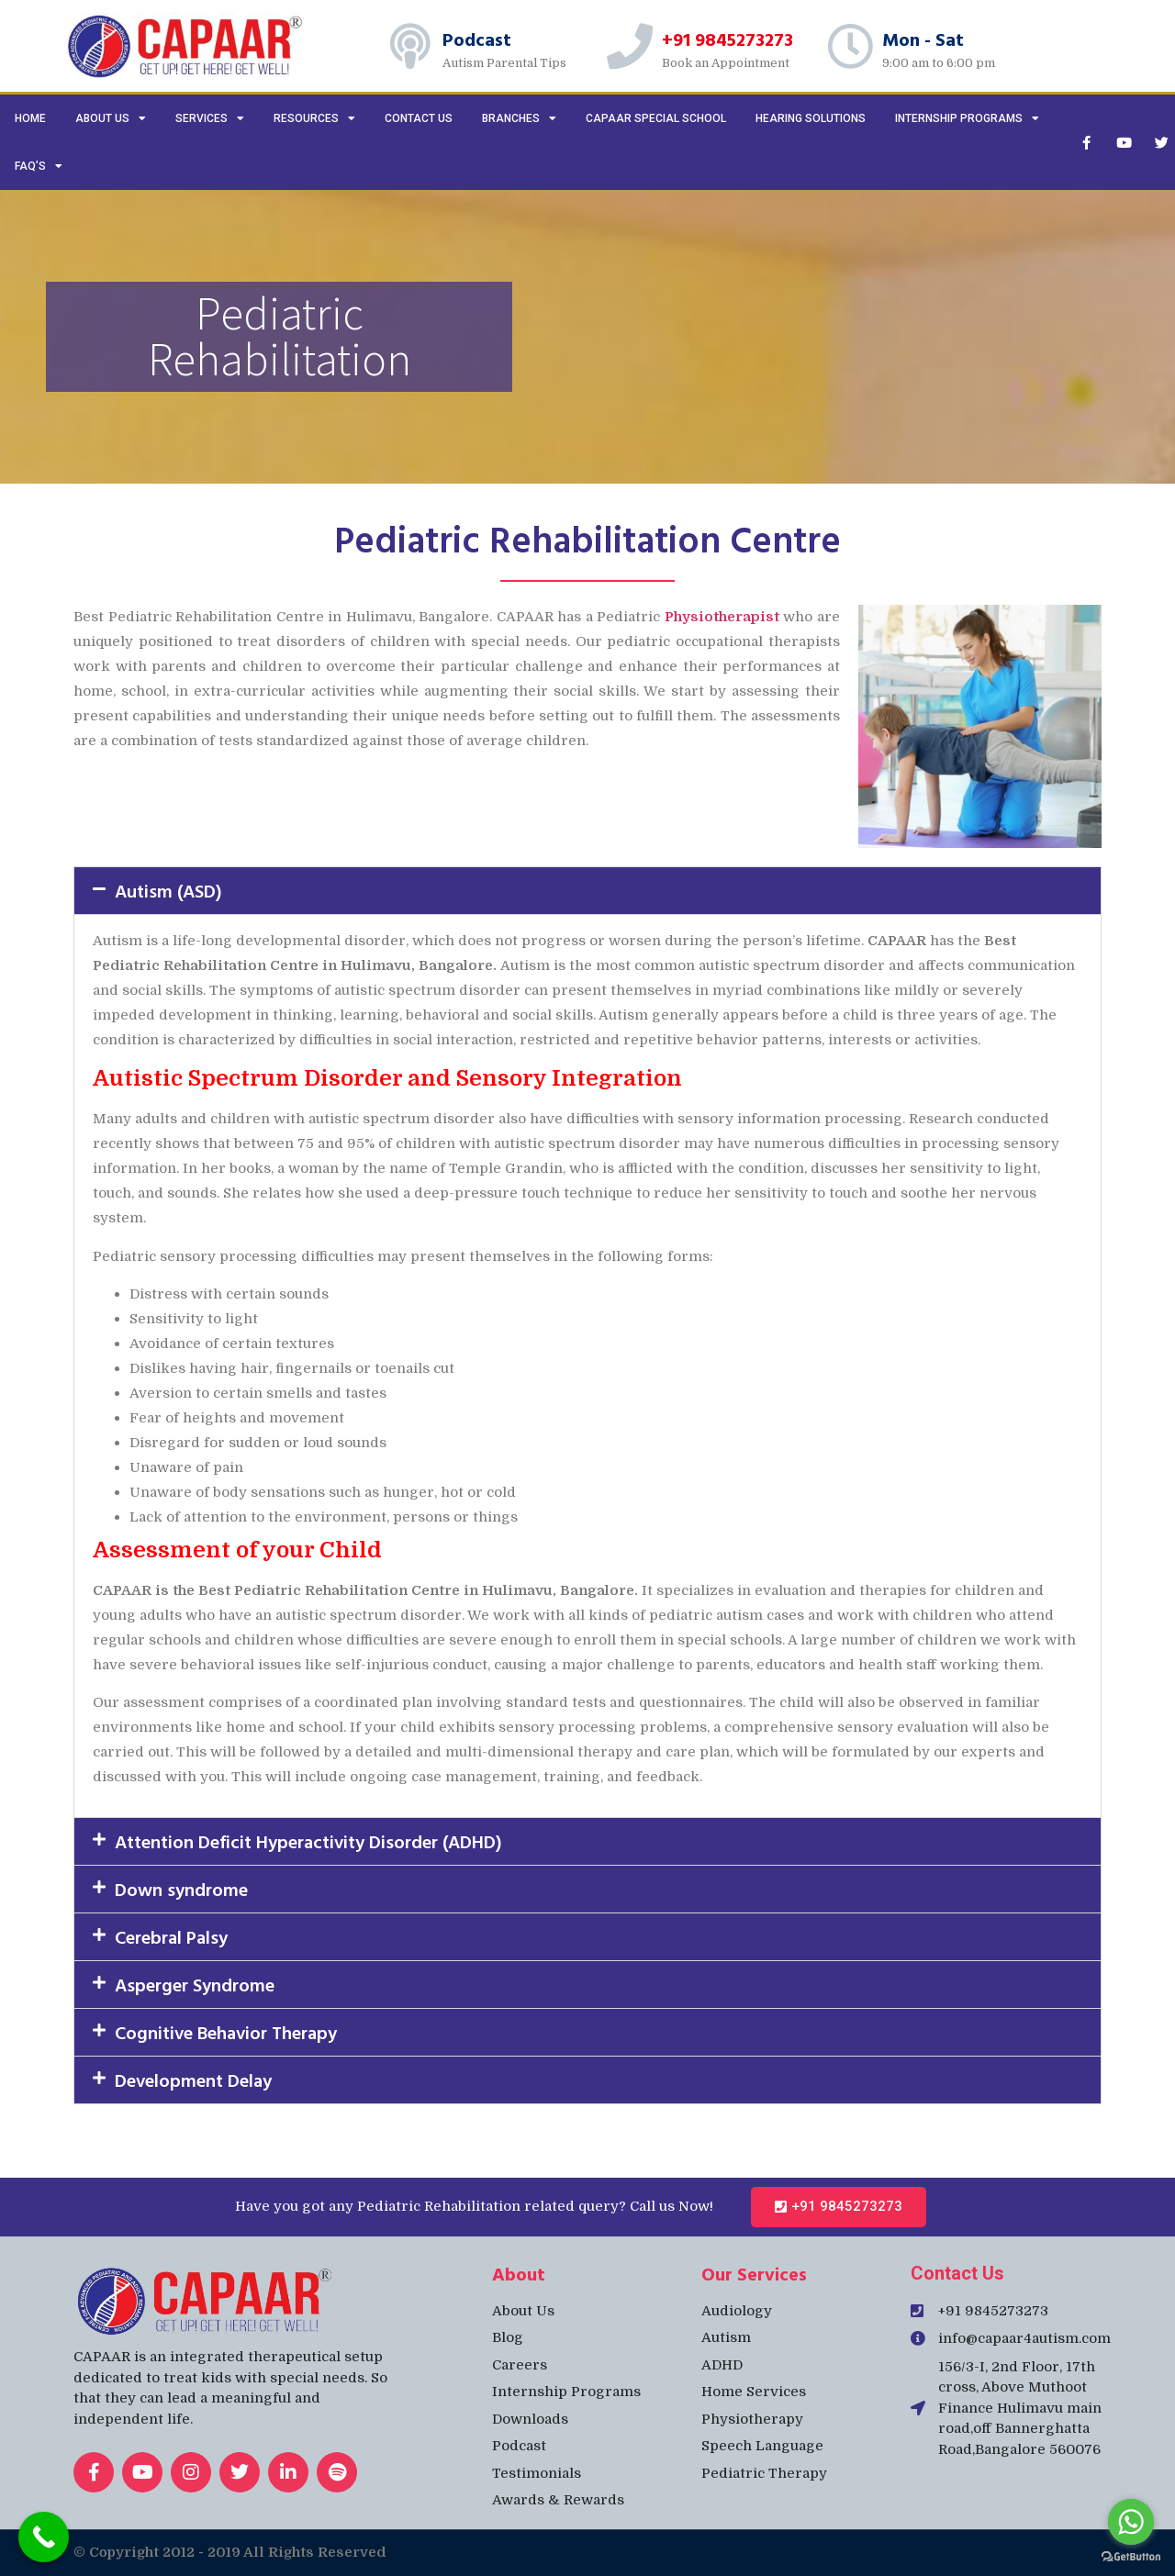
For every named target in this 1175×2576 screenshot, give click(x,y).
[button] (587, 890)
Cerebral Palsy (171, 1936)
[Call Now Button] (43, 2537)
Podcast (476, 38)
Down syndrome (181, 1888)
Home (30, 118)
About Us (110, 118)
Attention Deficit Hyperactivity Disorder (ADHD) (308, 1841)
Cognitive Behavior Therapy (226, 2032)
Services (209, 118)
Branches (519, 118)
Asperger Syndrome (194, 1984)
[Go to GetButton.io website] (1131, 2557)
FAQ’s (38, 166)
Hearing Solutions (810, 118)
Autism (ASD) (168, 890)
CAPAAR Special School (656, 118)
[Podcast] (410, 46)
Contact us (419, 118)
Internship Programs (967, 118)
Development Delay (193, 2079)
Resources (314, 118)
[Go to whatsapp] (1131, 2522)
